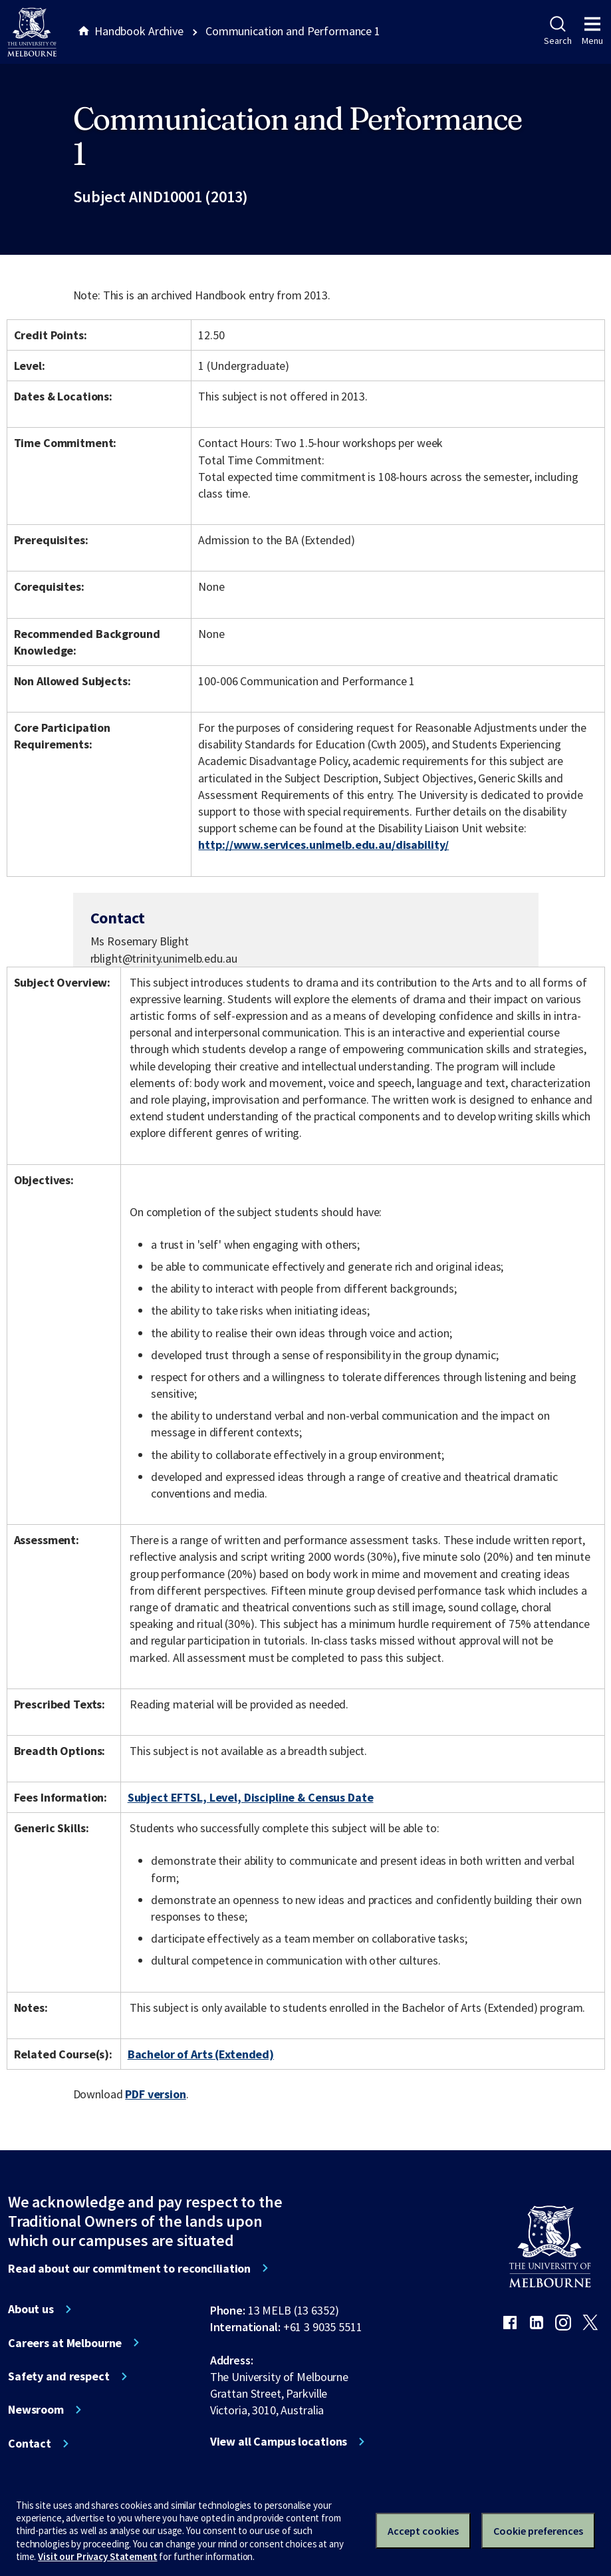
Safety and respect (59, 2376)
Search (557, 31)
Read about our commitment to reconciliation (129, 2268)
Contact (29, 2443)
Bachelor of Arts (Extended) (201, 2054)
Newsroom (36, 2409)
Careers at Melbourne (65, 2343)
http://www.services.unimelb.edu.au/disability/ (323, 844)
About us (31, 2309)
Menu (592, 31)
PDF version (155, 2094)
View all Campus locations (279, 2441)
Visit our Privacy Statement (97, 2556)
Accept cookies (423, 2530)
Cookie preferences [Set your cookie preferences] (538, 2530)
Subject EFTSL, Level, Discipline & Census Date (251, 1797)
